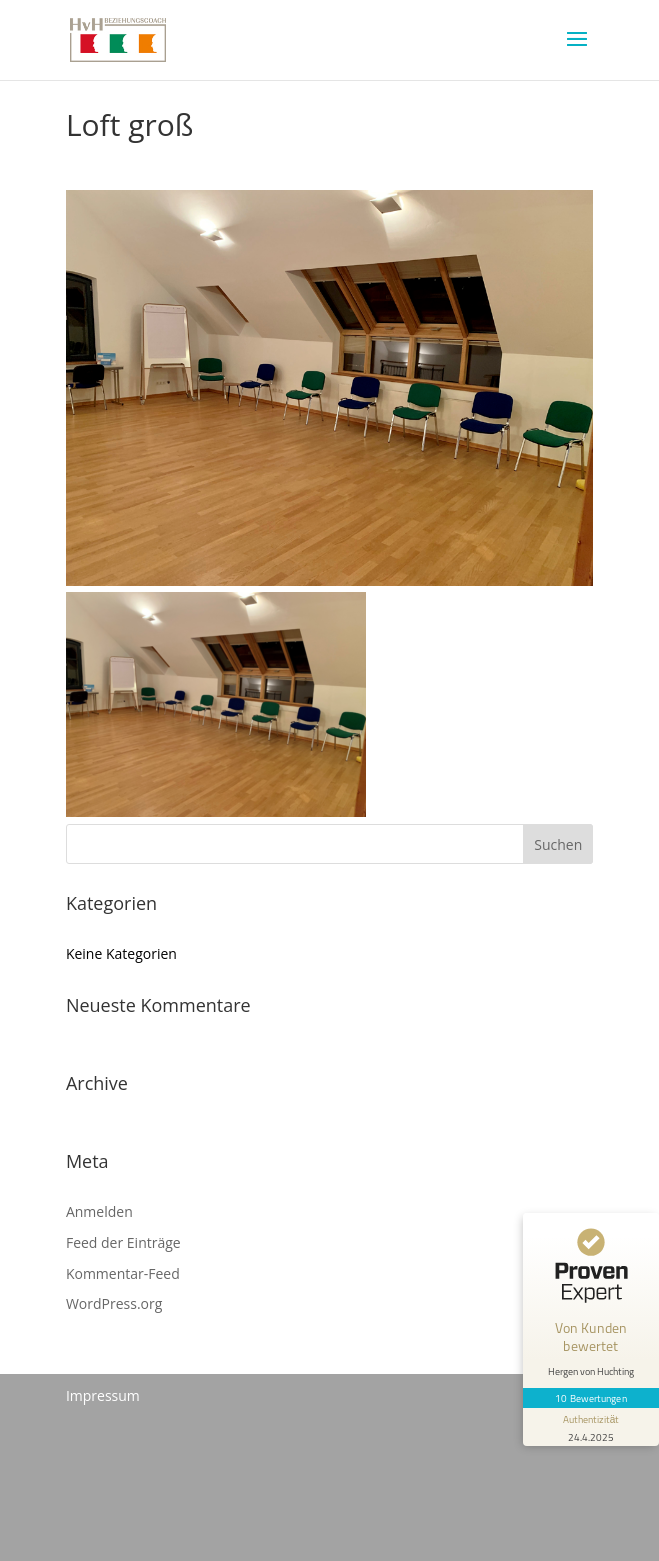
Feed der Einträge (123, 1242)
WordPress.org (114, 1303)
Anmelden (99, 1211)
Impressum (103, 1395)
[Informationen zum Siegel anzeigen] (591, 1427)
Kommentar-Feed (123, 1273)
